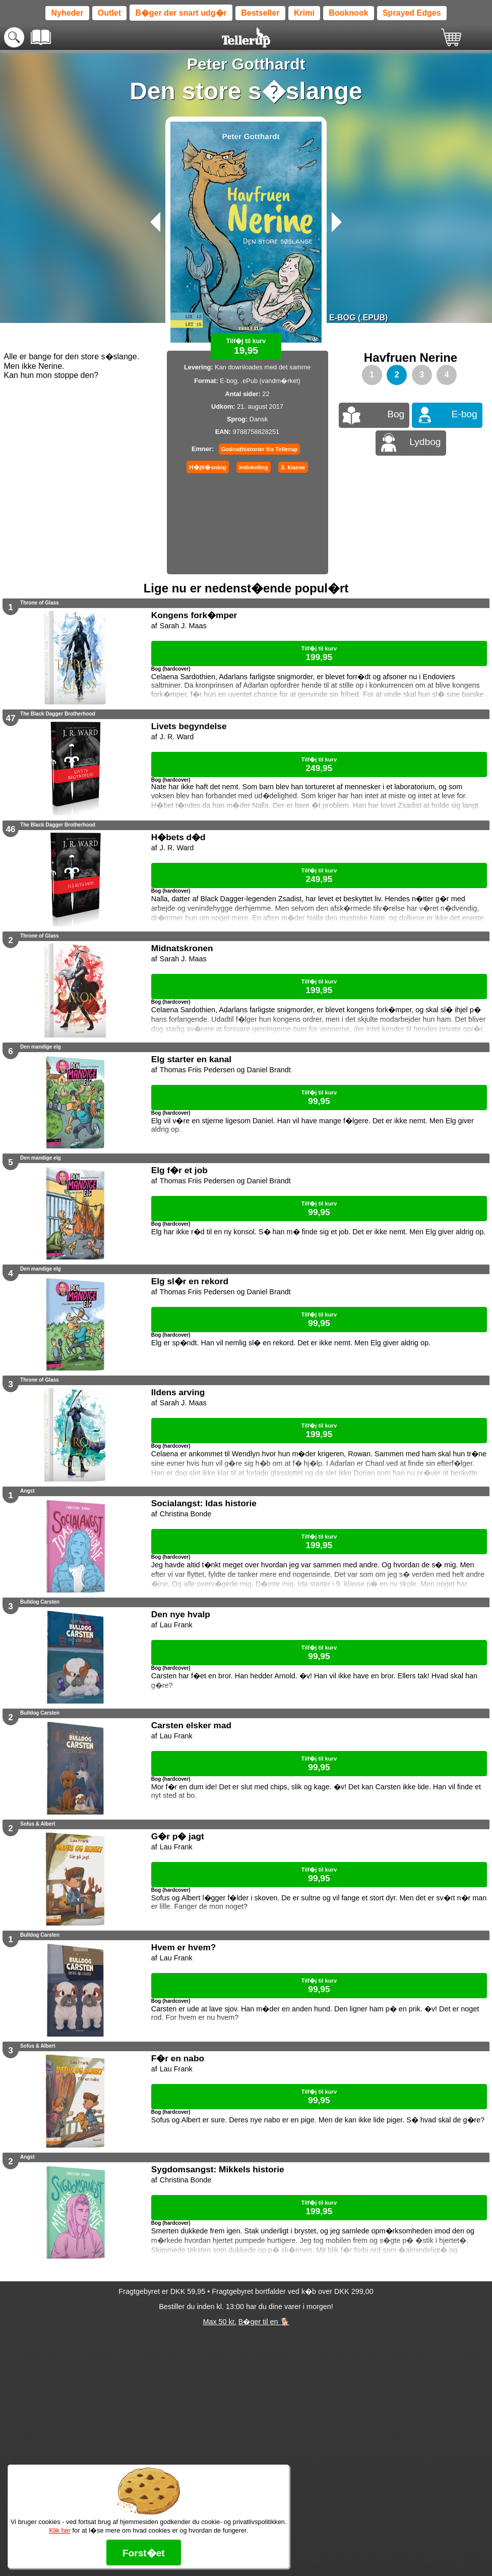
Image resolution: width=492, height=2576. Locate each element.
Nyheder (67, 13)
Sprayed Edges (412, 13)
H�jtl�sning (207, 467)
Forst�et (143, 2553)
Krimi (304, 13)
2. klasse (293, 467)
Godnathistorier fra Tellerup (259, 449)
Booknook (348, 13)
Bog (395, 414)
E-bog (464, 414)
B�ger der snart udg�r (180, 13)
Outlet (109, 13)
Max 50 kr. (219, 2322)
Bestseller (260, 13)
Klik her (60, 2530)
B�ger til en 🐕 (263, 2322)
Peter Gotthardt (246, 64)
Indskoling (253, 467)
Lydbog (425, 441)
